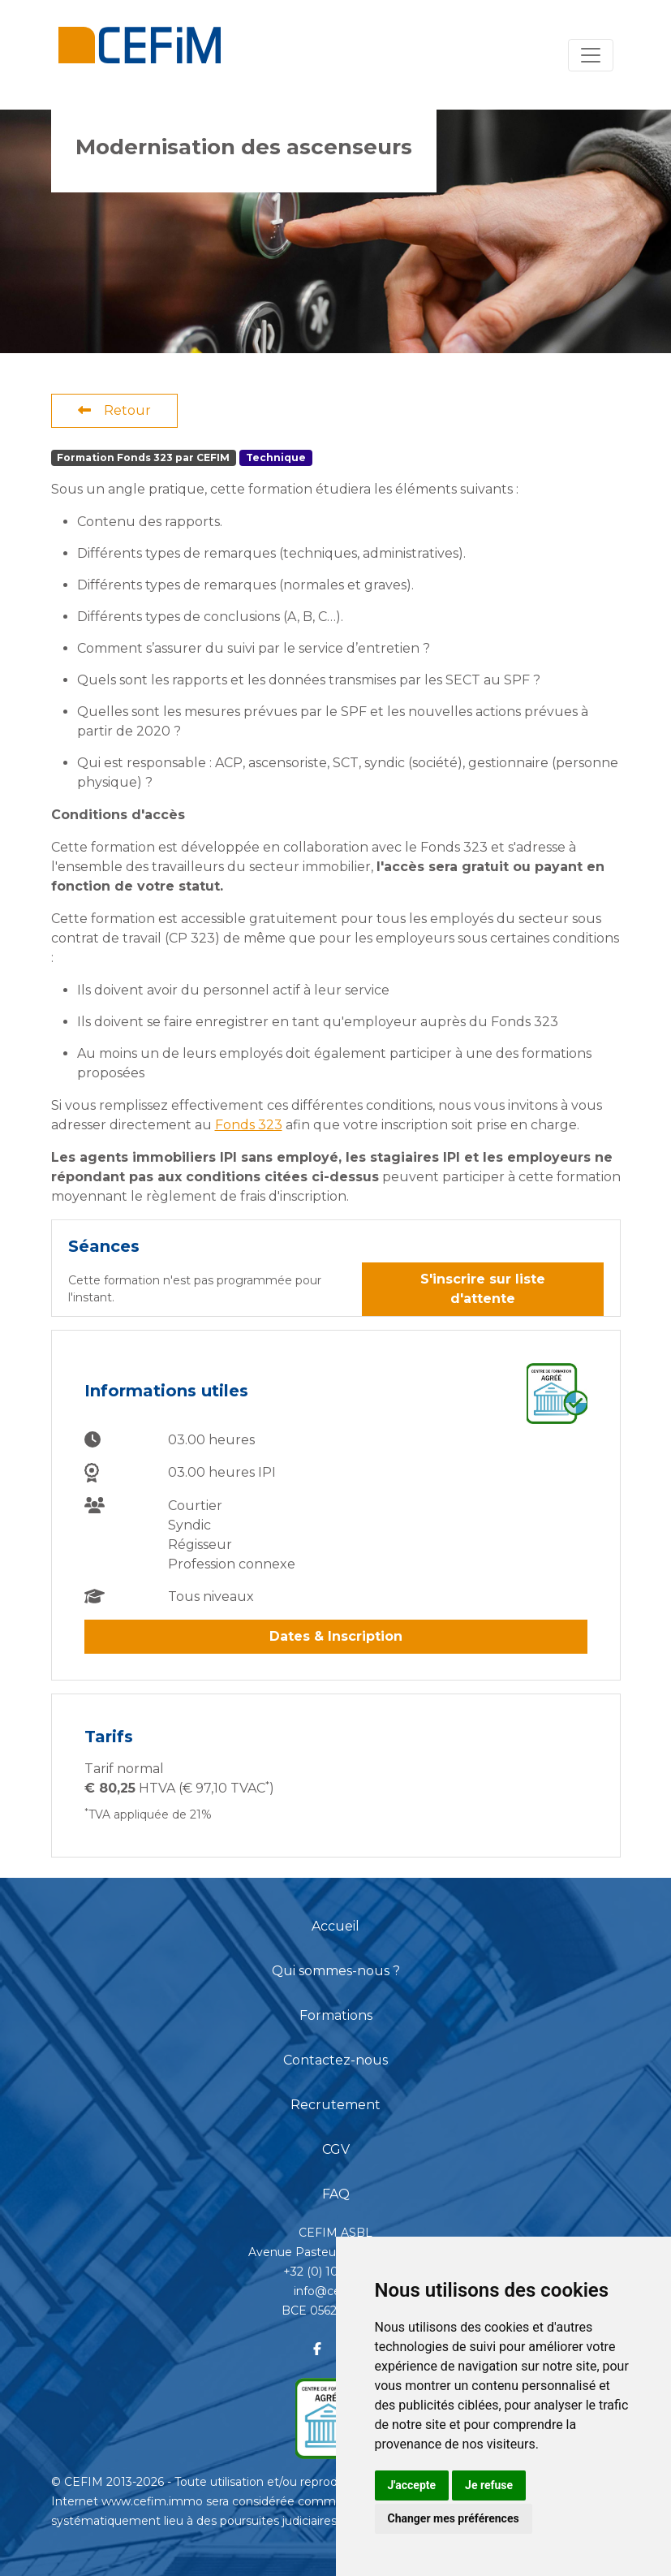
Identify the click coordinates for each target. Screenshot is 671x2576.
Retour (114, 410)
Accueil (335, 1926)
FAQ (336, 2194)
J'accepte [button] (412, 2485)
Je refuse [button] (489, 2485)
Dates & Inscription (335, 1636)
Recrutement (335, 2104)
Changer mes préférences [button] (453, 2518)
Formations (335, 2015)
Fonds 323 (248, 1125)
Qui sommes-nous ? (336, 1970)
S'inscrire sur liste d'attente (482, 1288)
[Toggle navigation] (590, 55)
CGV (336, 2149)
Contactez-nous (335, 2060)
